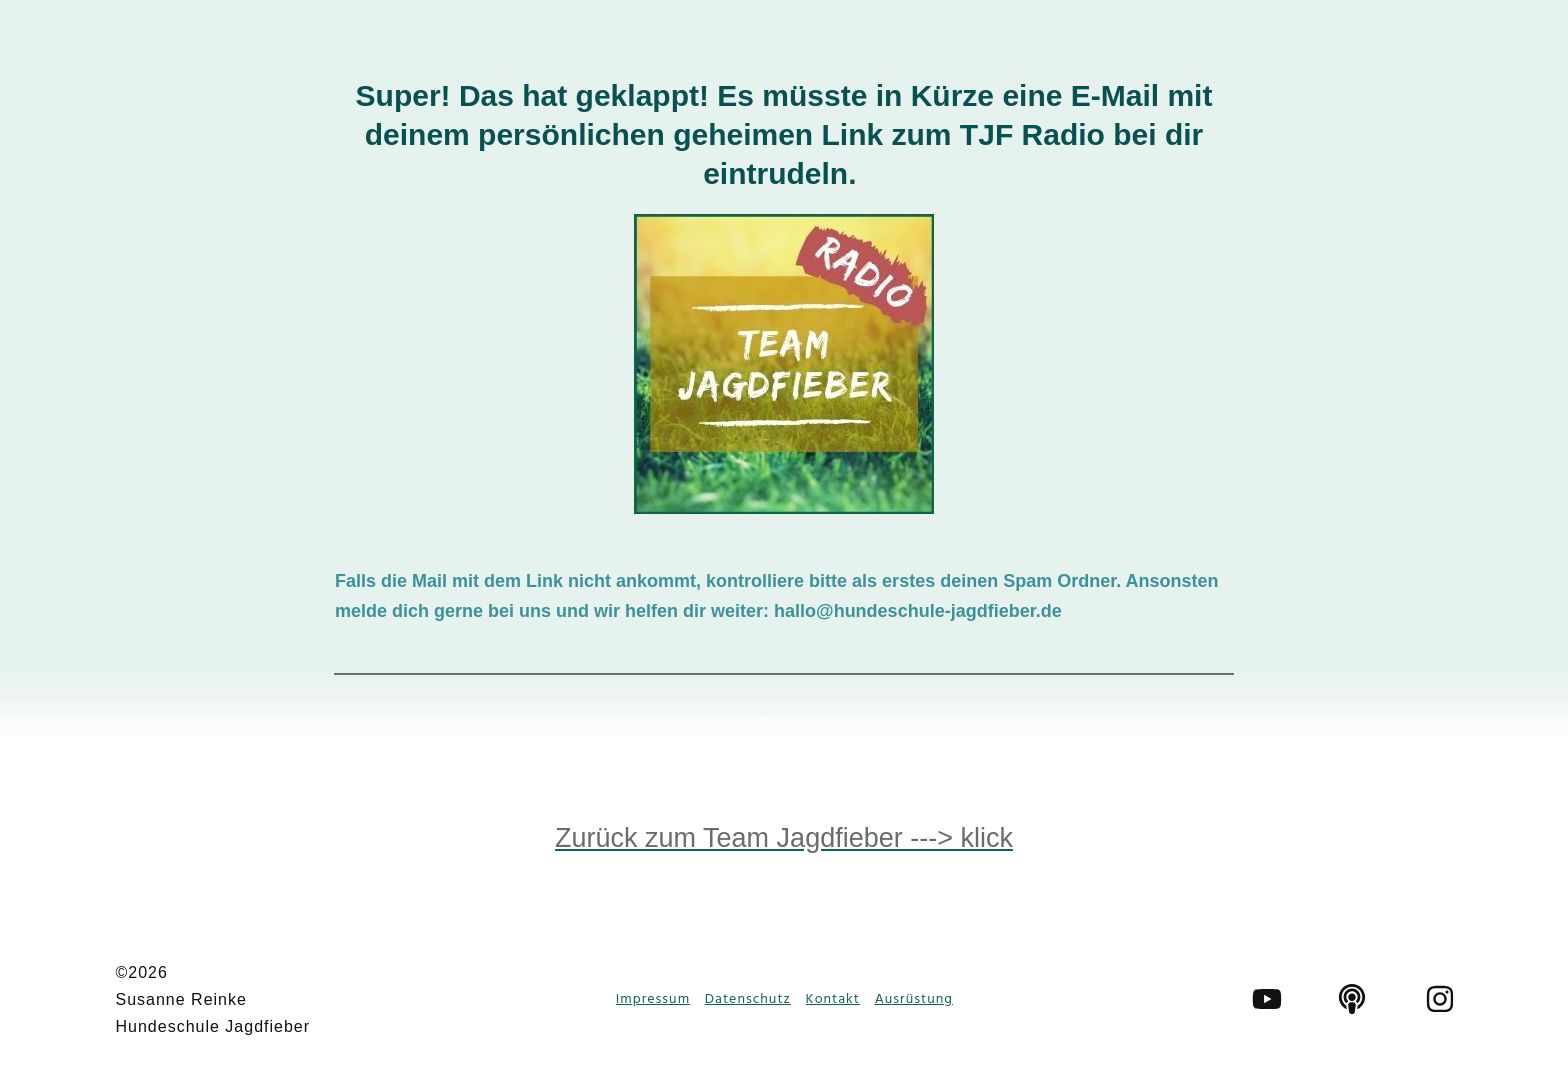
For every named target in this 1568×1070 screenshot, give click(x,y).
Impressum (653, 999)
